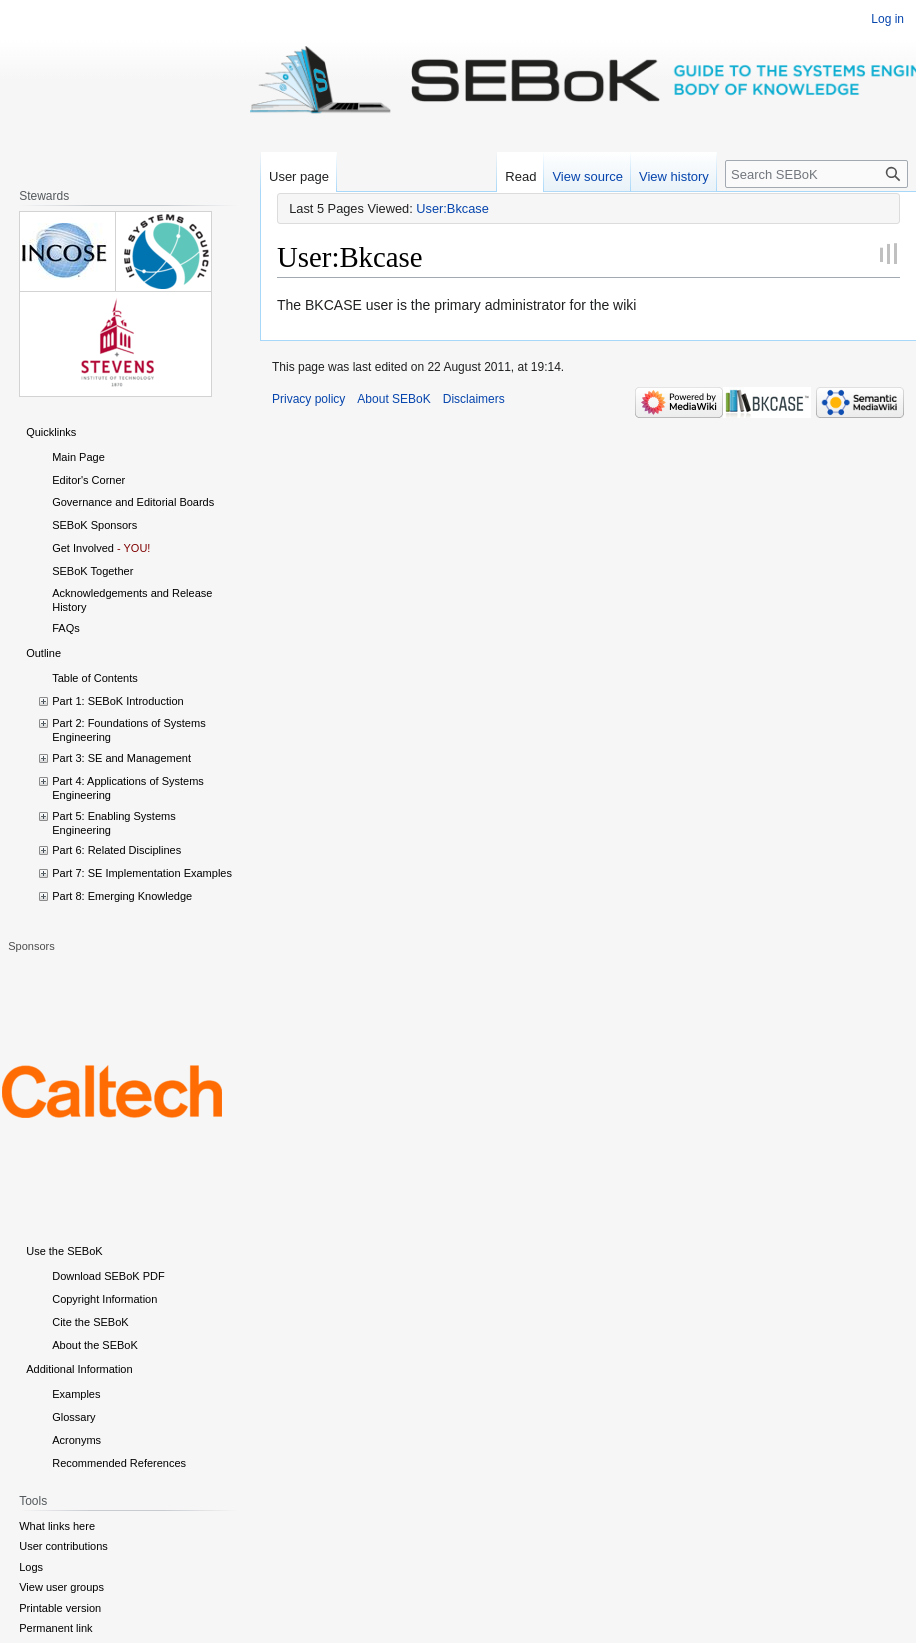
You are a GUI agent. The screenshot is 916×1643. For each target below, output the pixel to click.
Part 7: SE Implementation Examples (142, 873)
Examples (76, 1394)
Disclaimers (474, 399)
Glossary (73, 1417)
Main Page (78, 457)
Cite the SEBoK (90, 1322)
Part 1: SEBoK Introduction (117, 701)
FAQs (66, 628)
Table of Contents (95, 678)
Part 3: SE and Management (121, 758)
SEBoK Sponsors (94, 525)
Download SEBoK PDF (108, 1276)
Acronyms (76, 1440)
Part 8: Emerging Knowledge (122, 896)
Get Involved (83, 548)
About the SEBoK (95, 1345)
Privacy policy (308, 399)
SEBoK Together (92, 571)
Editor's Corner (88, 480)
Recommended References (119, 1463)
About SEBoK (393, 399)
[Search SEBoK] (816, 174)
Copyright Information (104, 1299)
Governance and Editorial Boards (133, 502)
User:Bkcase (452, 208)
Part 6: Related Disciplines (116, 850)
